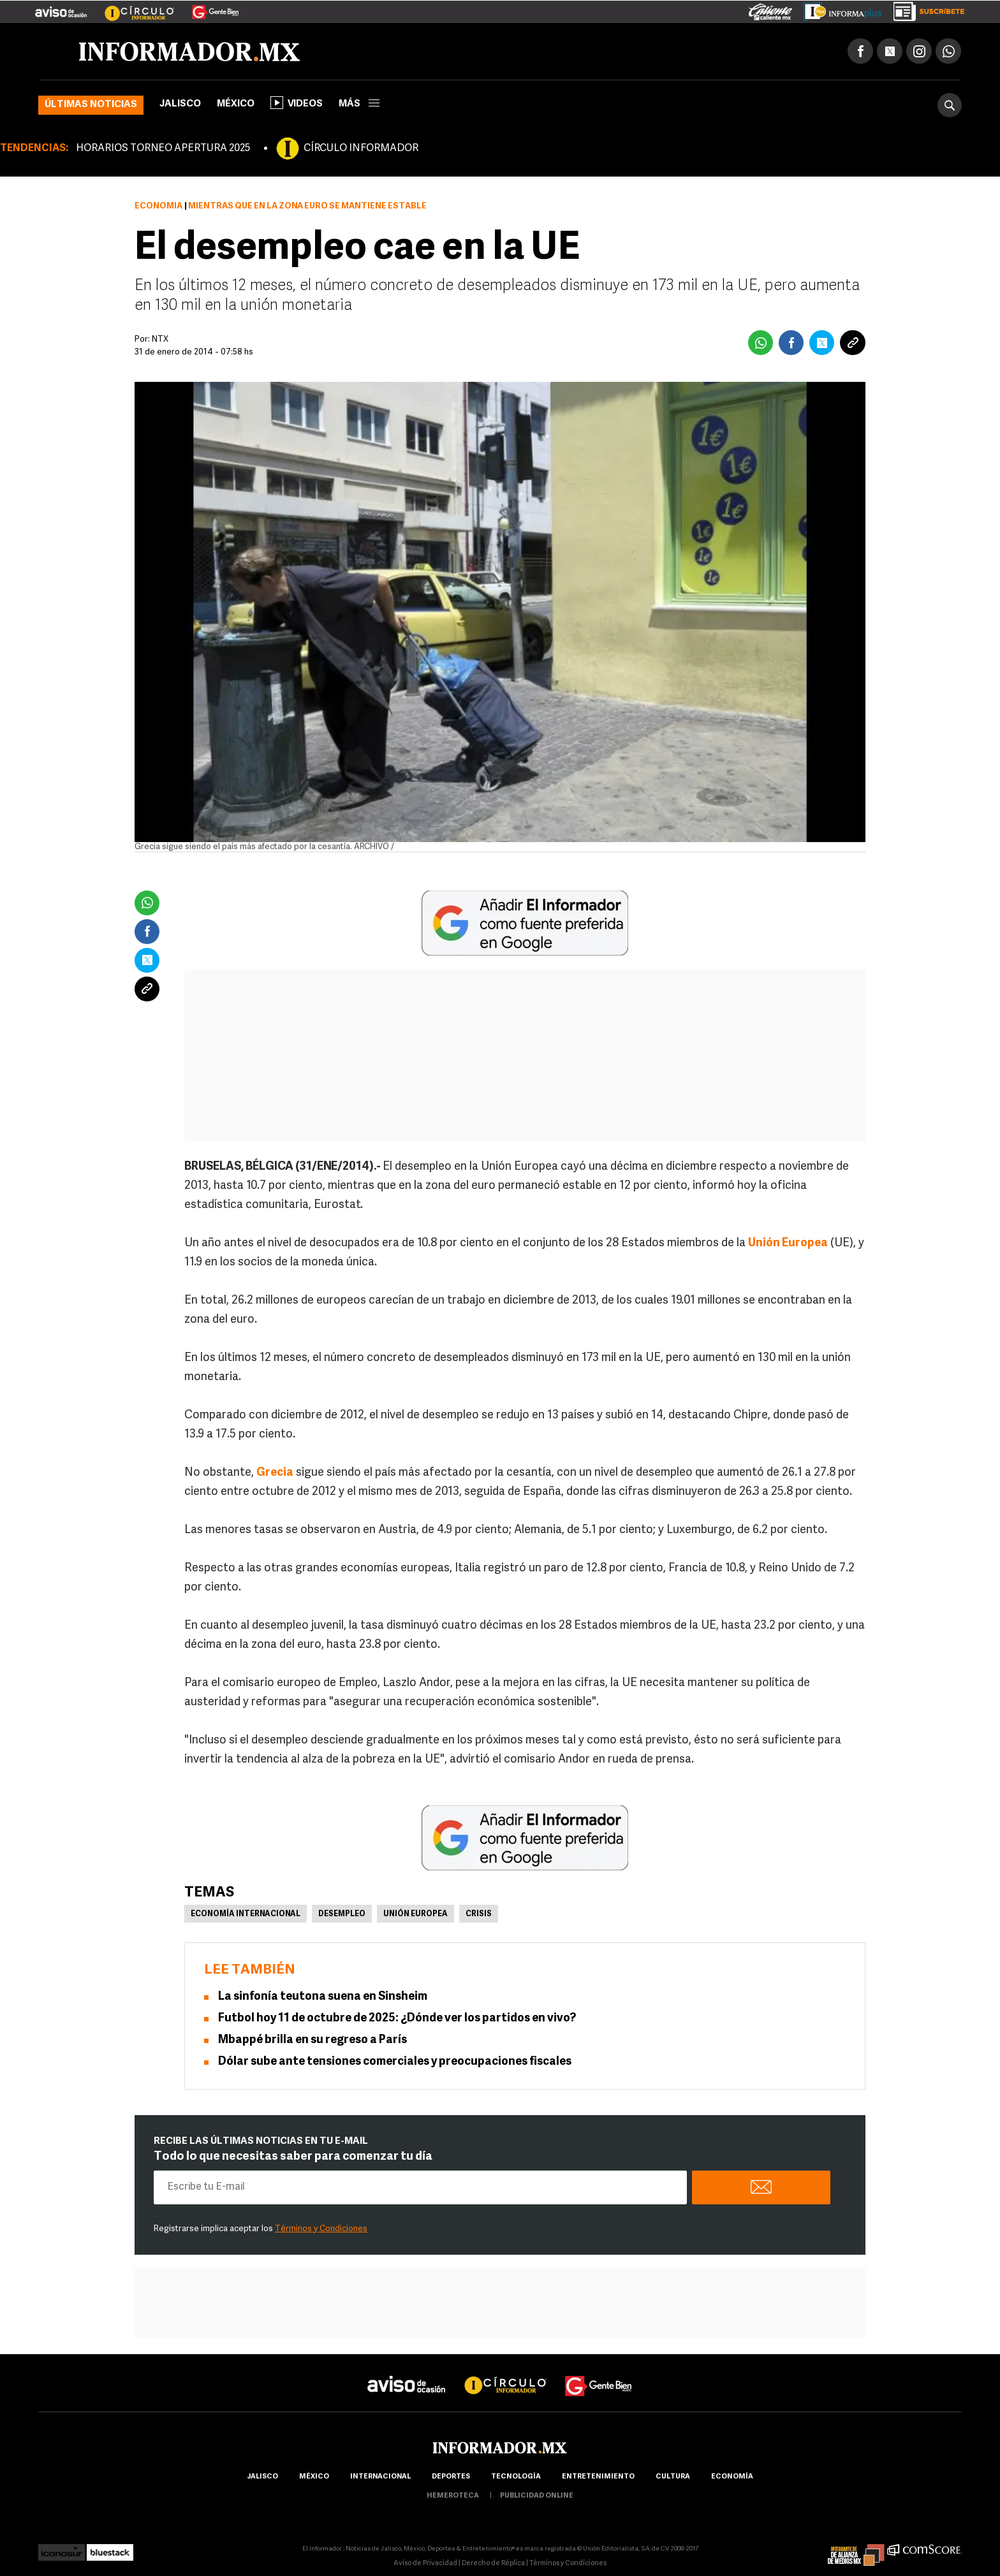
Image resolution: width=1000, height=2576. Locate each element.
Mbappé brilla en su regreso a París (312, 2041)
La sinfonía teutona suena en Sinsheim (322, 1998)
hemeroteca (453, 2497)
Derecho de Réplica (493, 2564)
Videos (296, 104)
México (235, 105)
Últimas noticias (91, 106)
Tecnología (516, 2478)
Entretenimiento (598, 2478)
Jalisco (180, 105)
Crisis (479, 1915)
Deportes (451, 2478)
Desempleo (341, 1915)
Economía (158, 207)
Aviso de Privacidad (425, 2564)
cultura (673, 2478)
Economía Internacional (245, 1915)
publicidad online (536, 2497)
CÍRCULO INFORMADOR (361, 150)
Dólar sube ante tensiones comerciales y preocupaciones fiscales (394, 2063)
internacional (380, 2478)
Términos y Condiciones (321, 2230)
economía (732, 2478)
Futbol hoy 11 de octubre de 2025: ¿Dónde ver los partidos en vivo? (397, 2020)
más (359, 105)
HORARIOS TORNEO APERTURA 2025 (163, 150)
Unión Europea (415, 1915)
